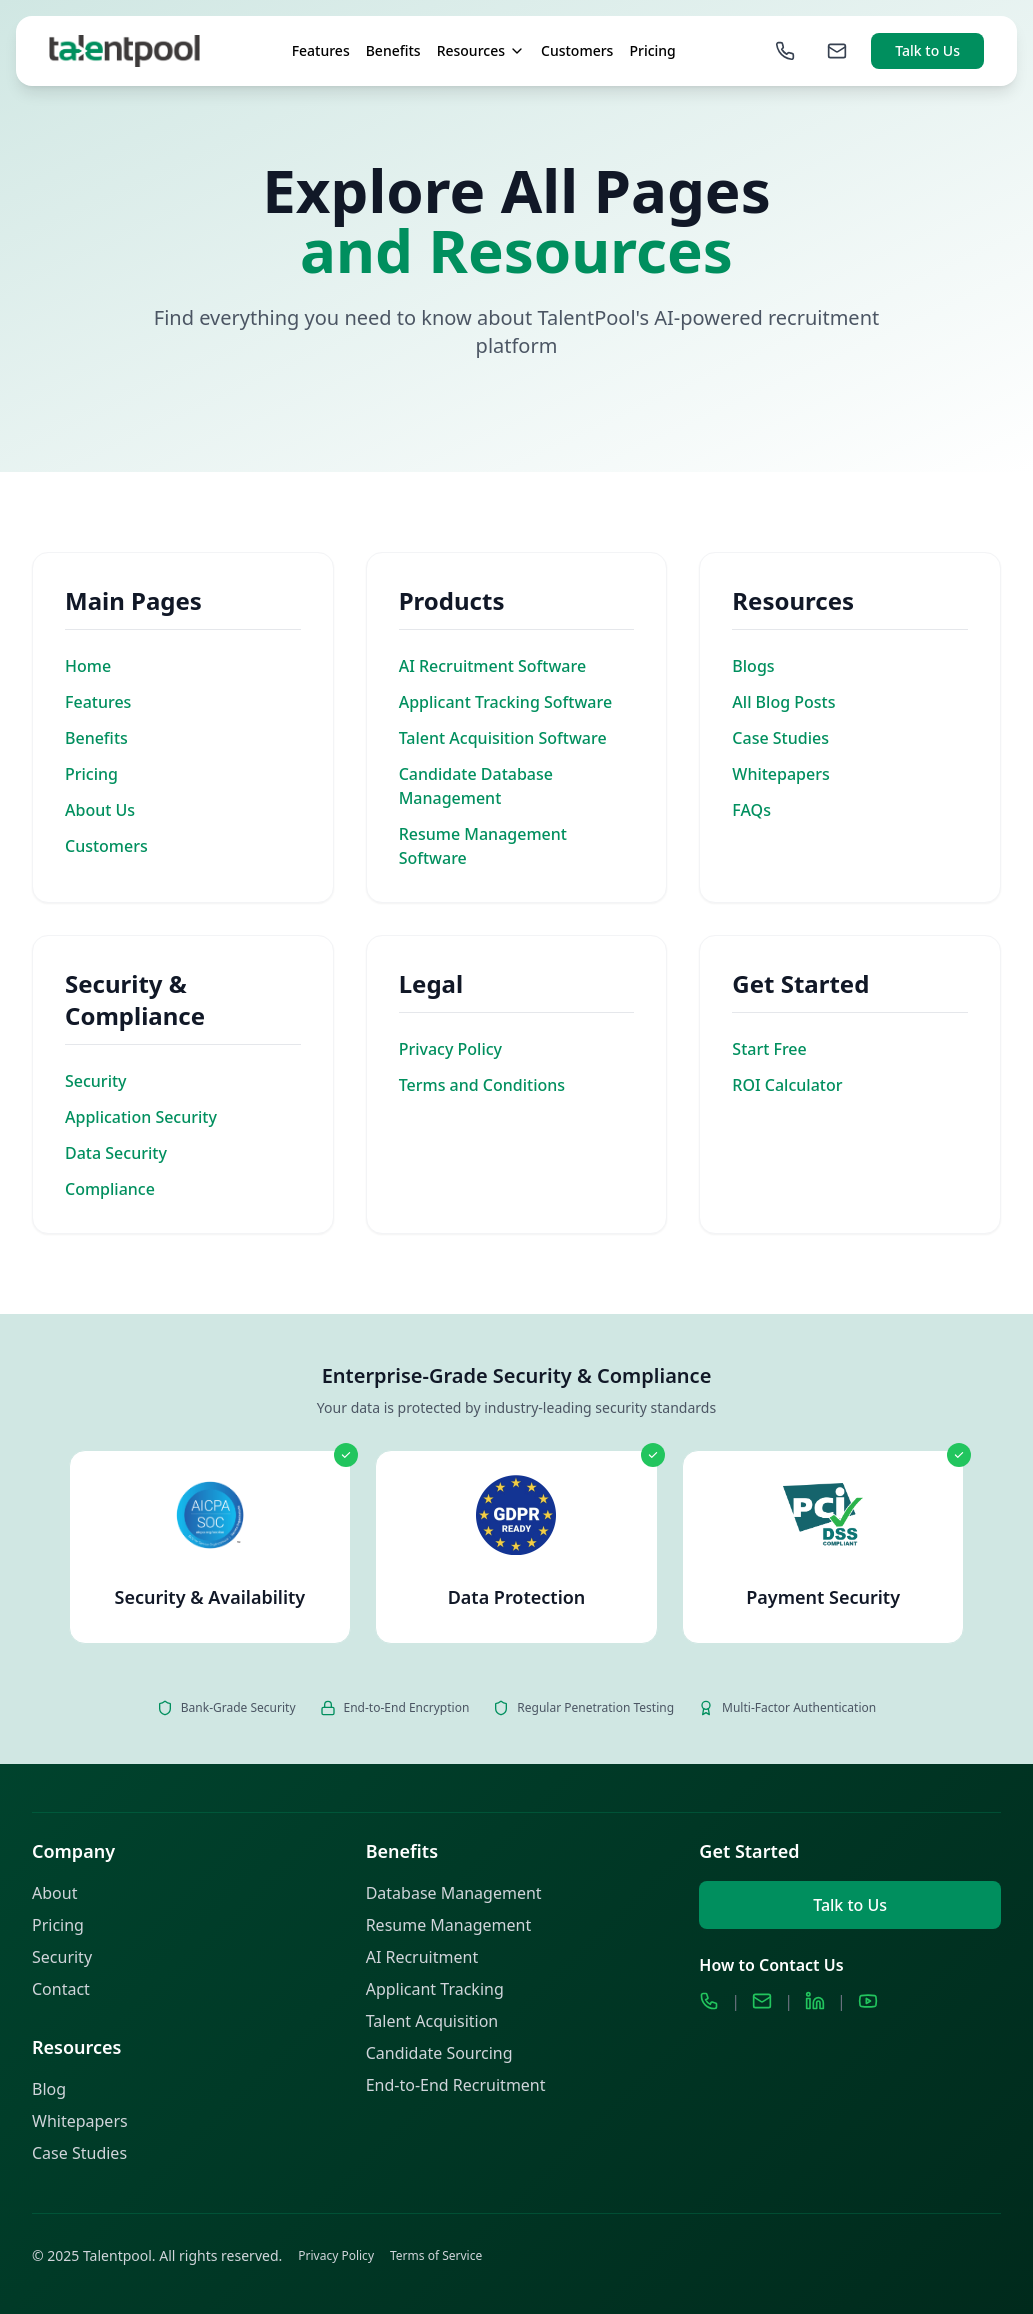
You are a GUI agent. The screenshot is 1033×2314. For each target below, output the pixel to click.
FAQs (751, 810)
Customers (577, 50)
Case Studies (780, 738)
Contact (61, 1989)
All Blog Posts (783, 702)
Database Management (454, 1893)
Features (321, 50)
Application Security (141, 1117)
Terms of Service (436, 2256)
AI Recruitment (422, 1957)
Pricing (652, 50)
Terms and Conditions (482, 1085)
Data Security (116, 1153)
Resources (481, 50)
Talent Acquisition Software (503, 738)
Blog (49, 2089)
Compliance (110, 1189)
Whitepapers (780, 774)
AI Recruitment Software (492, 666)
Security (96, 1081)
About (54, 1893)
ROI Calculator (787, 1085)
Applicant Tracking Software (505, 702)
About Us (100, 810)
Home (88, 666)
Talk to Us (927, 50)
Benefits (393, 50)
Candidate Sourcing (439, 2053)
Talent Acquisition (432, 2021)
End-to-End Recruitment (456, 2085)
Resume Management (449, 1925)
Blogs (753, 666)
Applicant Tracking (435, 1989)
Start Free (769, 1049)
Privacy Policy (450, 1049)
